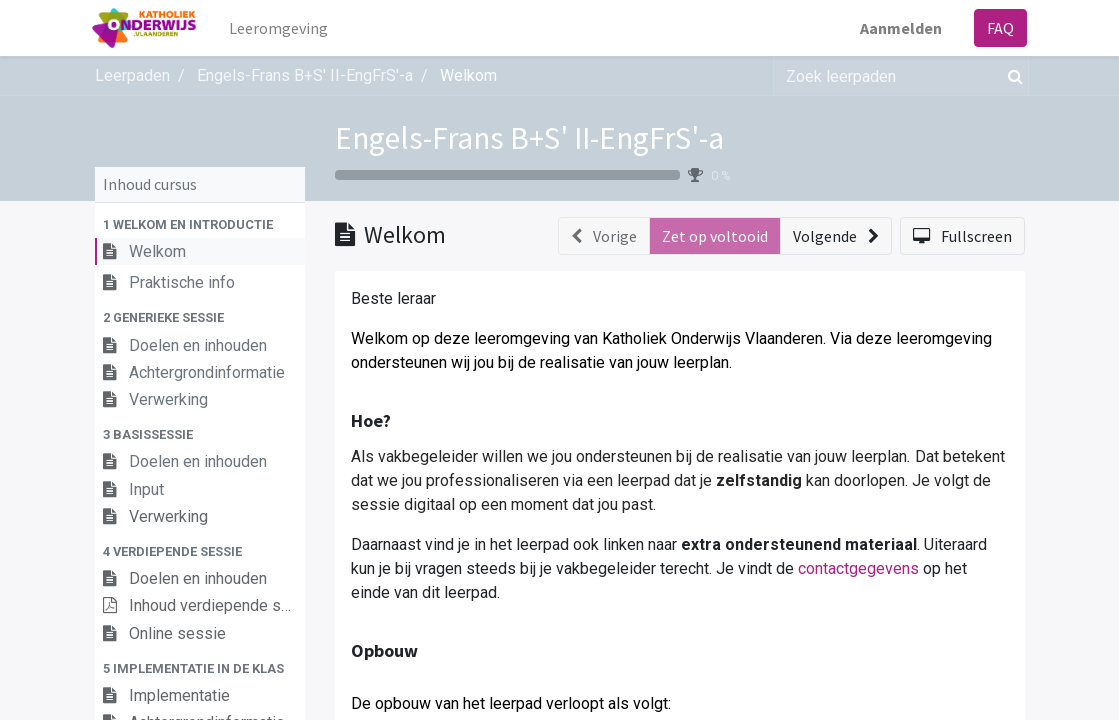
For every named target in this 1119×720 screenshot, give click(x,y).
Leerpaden (132, 75)
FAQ (998, 28)
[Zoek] (1011, 76)
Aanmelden (899, 28)
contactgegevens (858, 568)
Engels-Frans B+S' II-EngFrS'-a (529, 138)
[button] (200, 224)
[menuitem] (280, 28)
